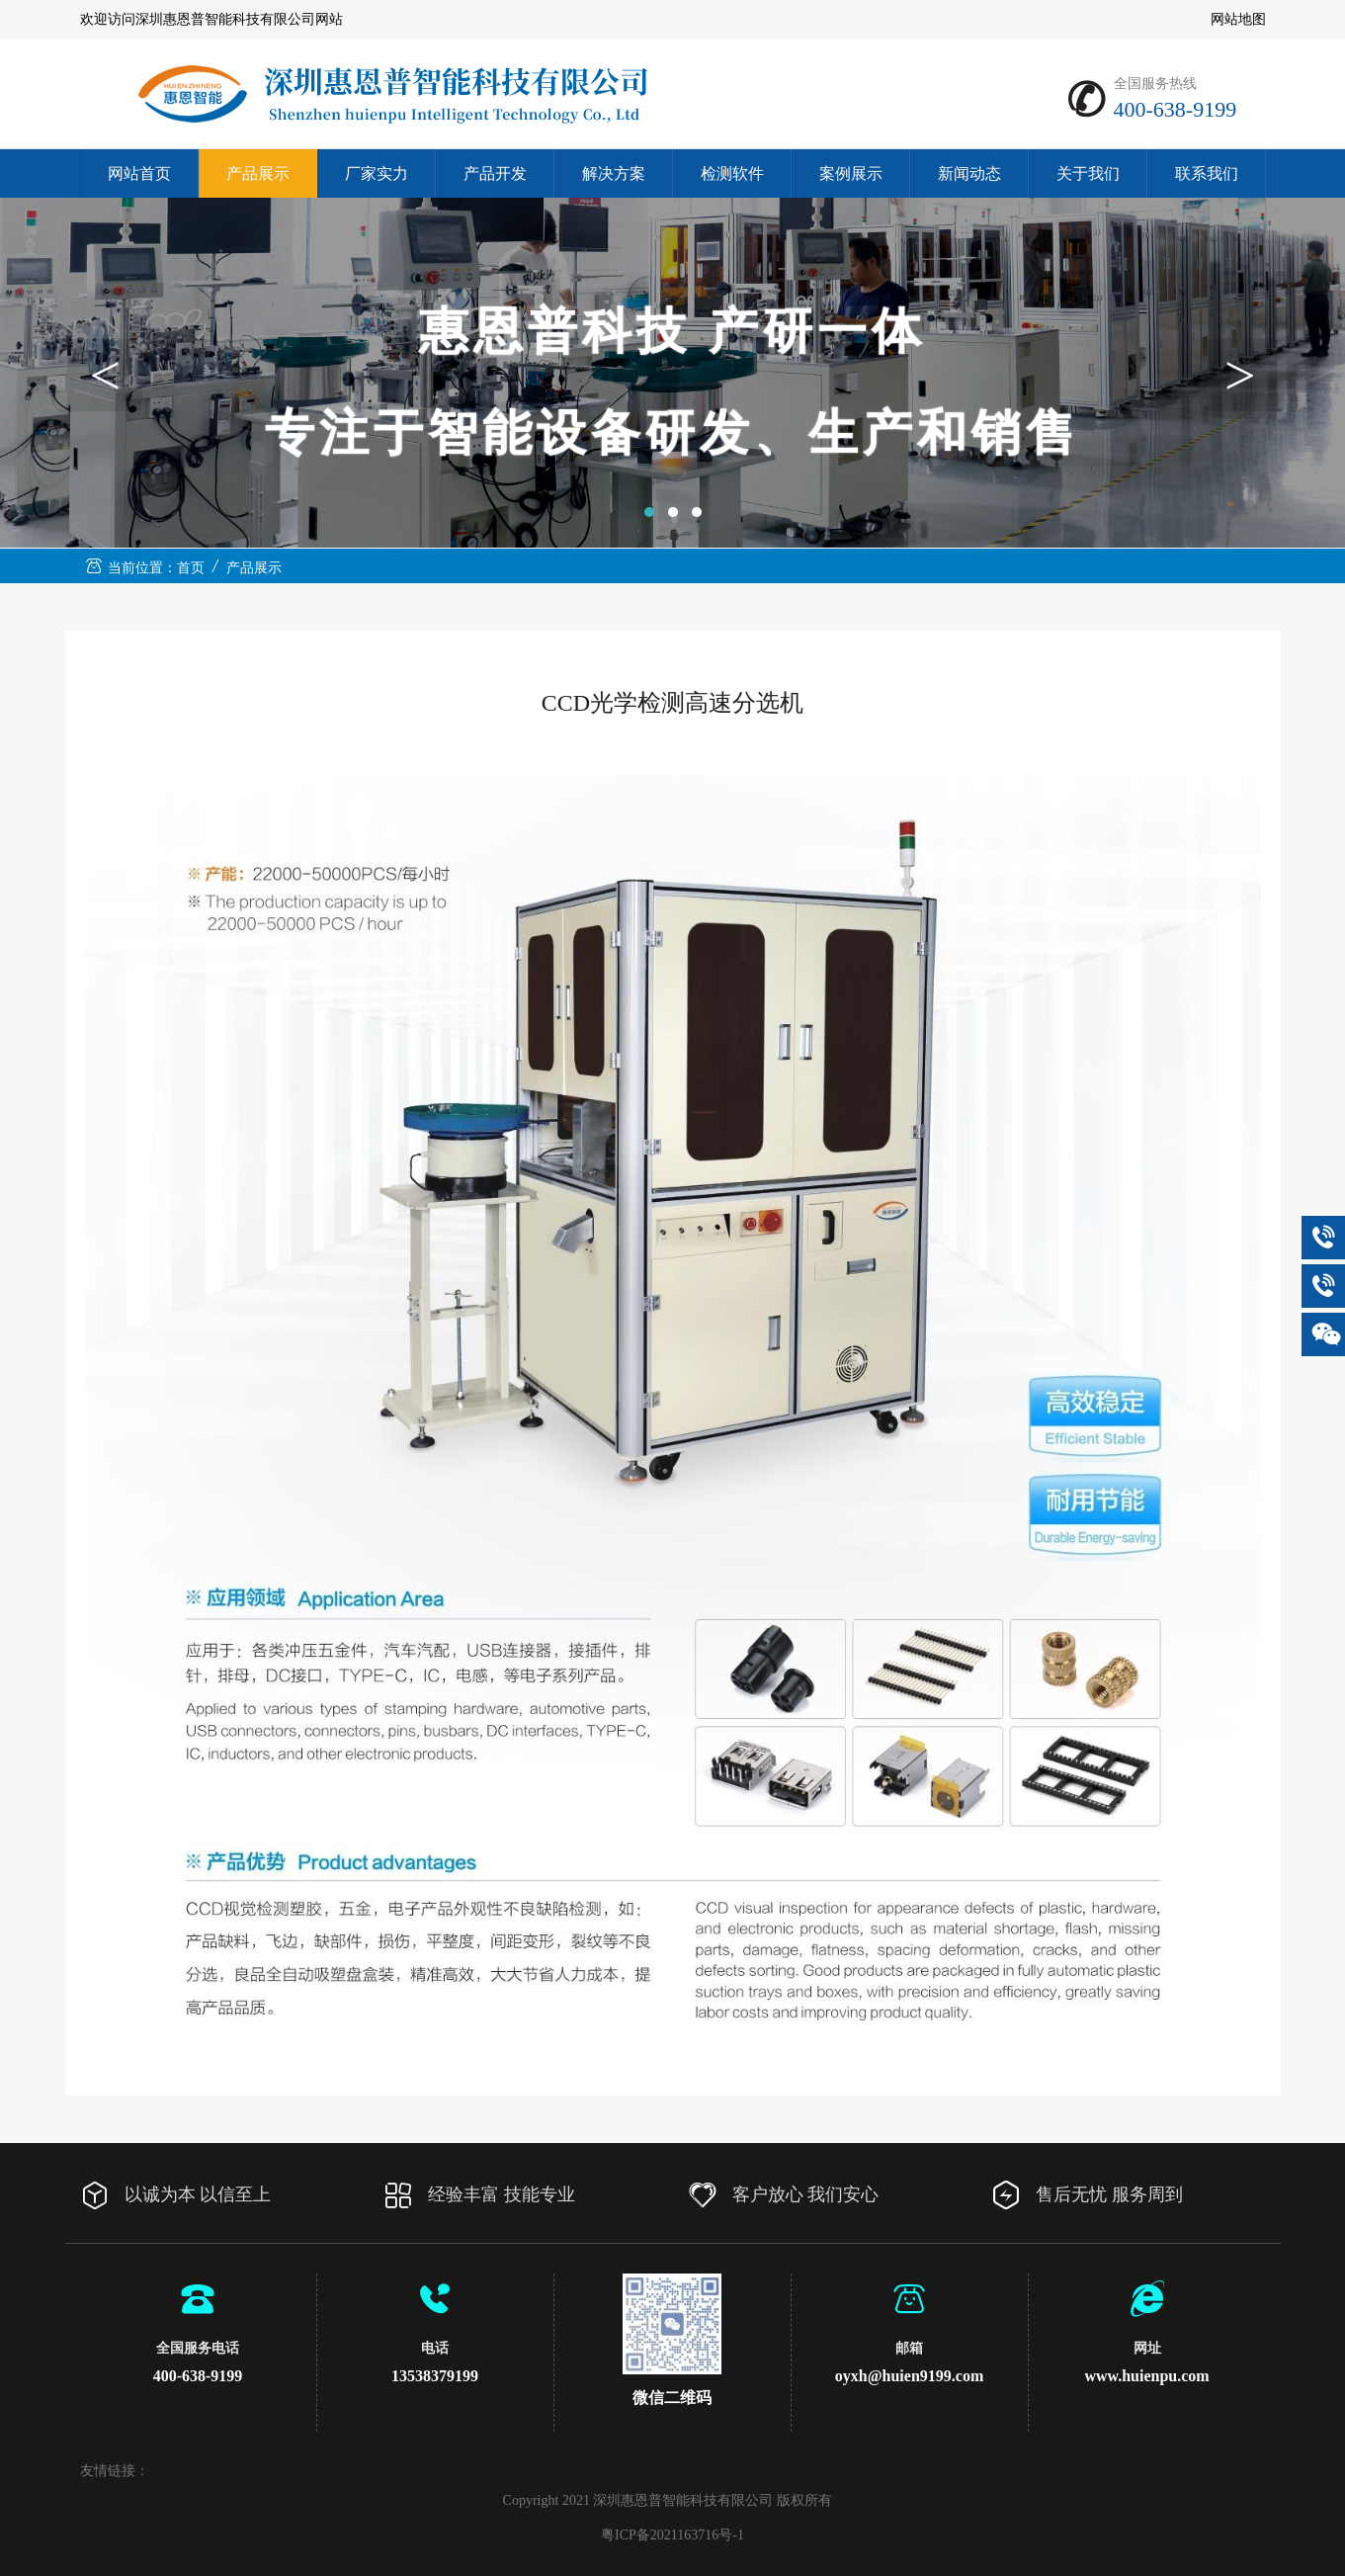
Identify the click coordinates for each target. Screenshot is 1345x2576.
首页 (191, 567)
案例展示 (851, 173)
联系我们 (1206, 173)
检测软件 (732, 173)
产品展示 (258, 173)
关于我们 (1088, 173)
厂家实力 (376, 173)
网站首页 (139, 173)
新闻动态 (969, 173)
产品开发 (495, 173)
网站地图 (1238, 19)
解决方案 (613, 173)
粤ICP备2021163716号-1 (672, 2535)
